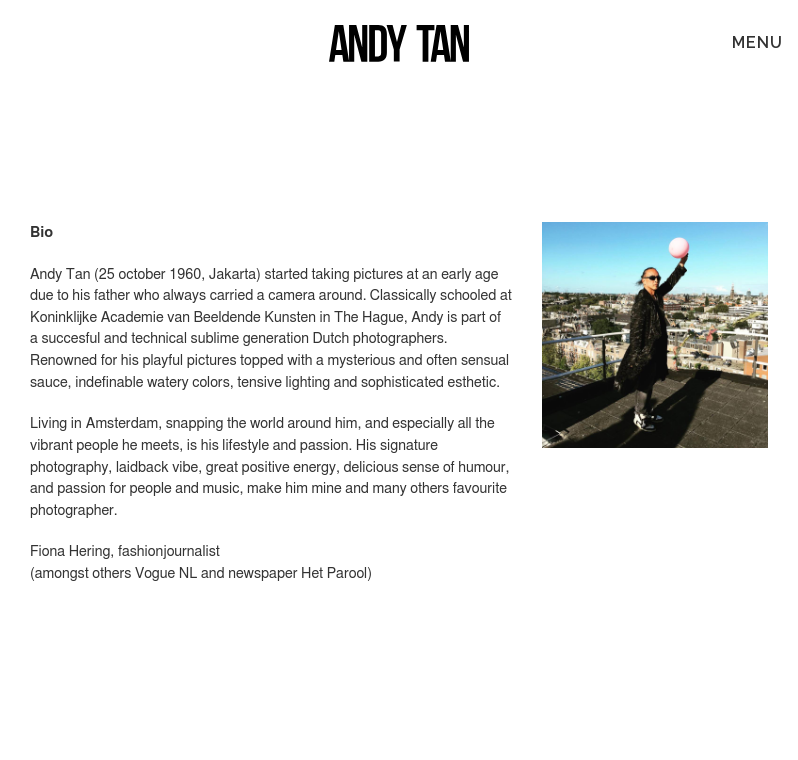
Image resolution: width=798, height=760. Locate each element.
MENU (757, 42)
